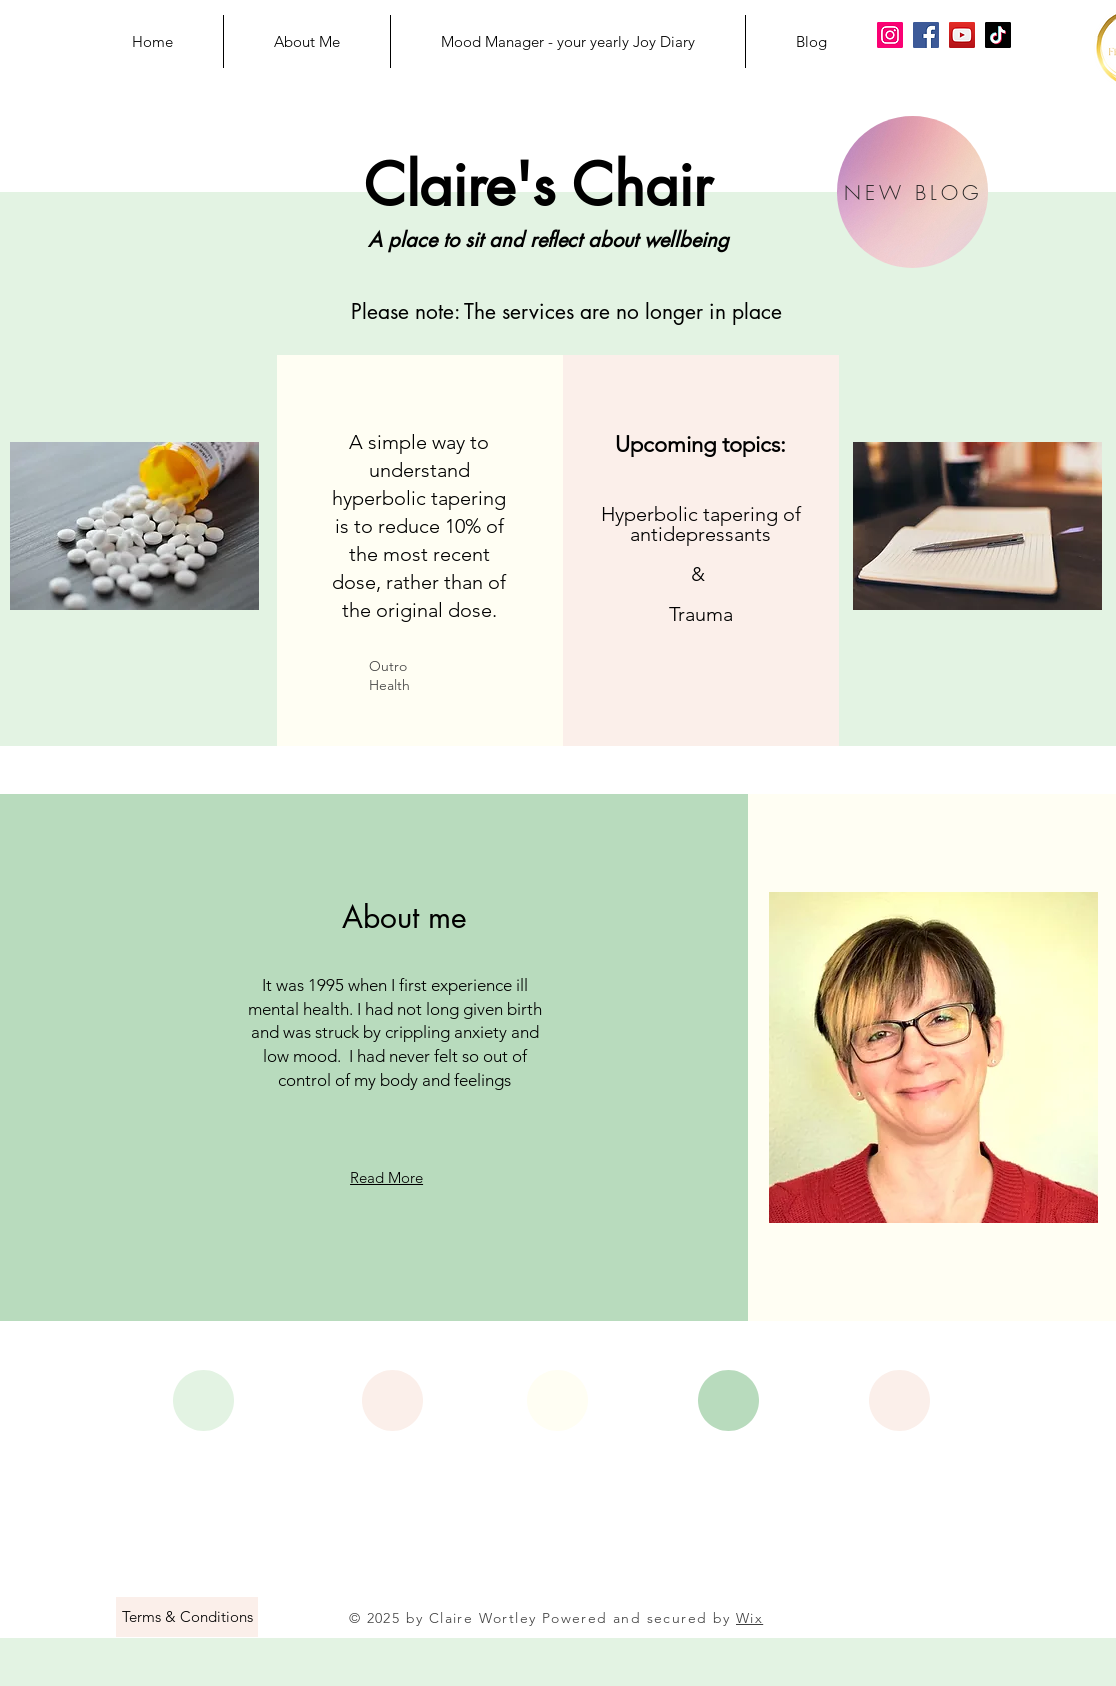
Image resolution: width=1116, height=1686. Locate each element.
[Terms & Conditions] (187, 1617)
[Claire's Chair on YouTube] (962, 35)
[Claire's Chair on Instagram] (890, 35)
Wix (749, 1618)
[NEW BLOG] (912, 192)
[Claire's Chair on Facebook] (926, 35)
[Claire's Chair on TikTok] (998, 35)
